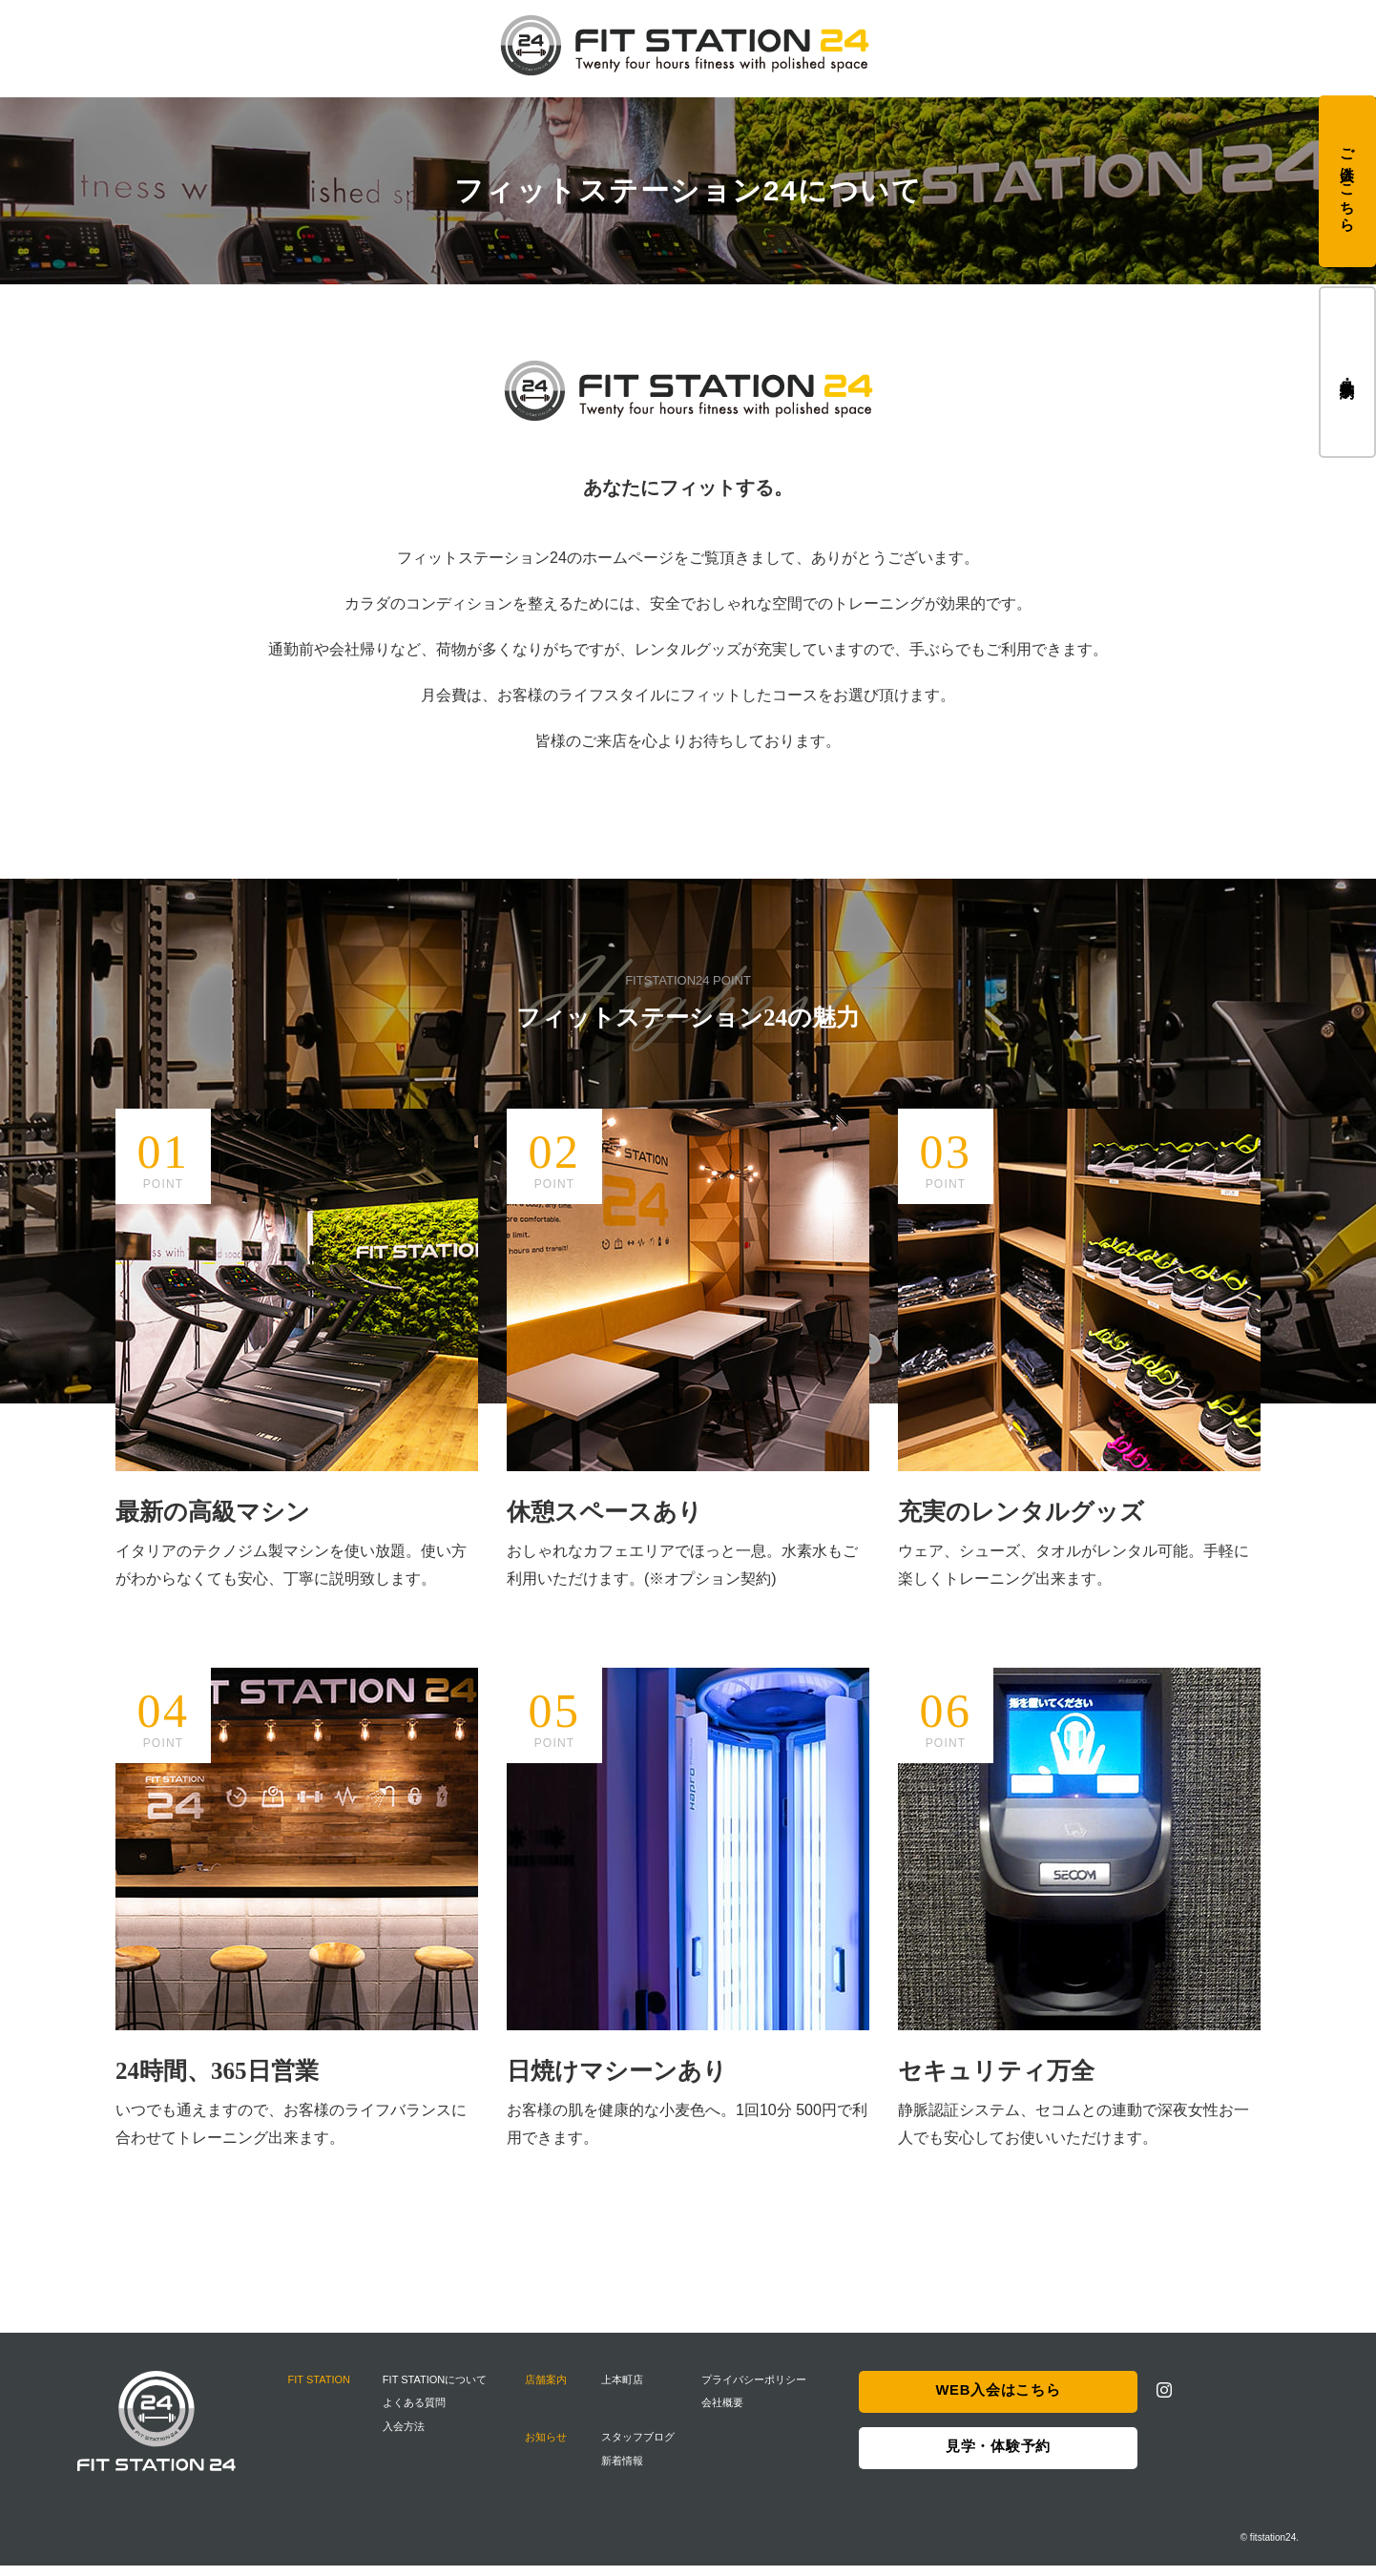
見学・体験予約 (1348, 371)
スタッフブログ (641, 2448)
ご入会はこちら (1348, 181)
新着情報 (625, 2471)
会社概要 (724, 2414)
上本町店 (625, 2390)
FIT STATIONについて (437, 2390)
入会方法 (406, 2436)
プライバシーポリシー (755, 2390)
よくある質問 (416, 2414)
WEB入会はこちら (998, 2403)
